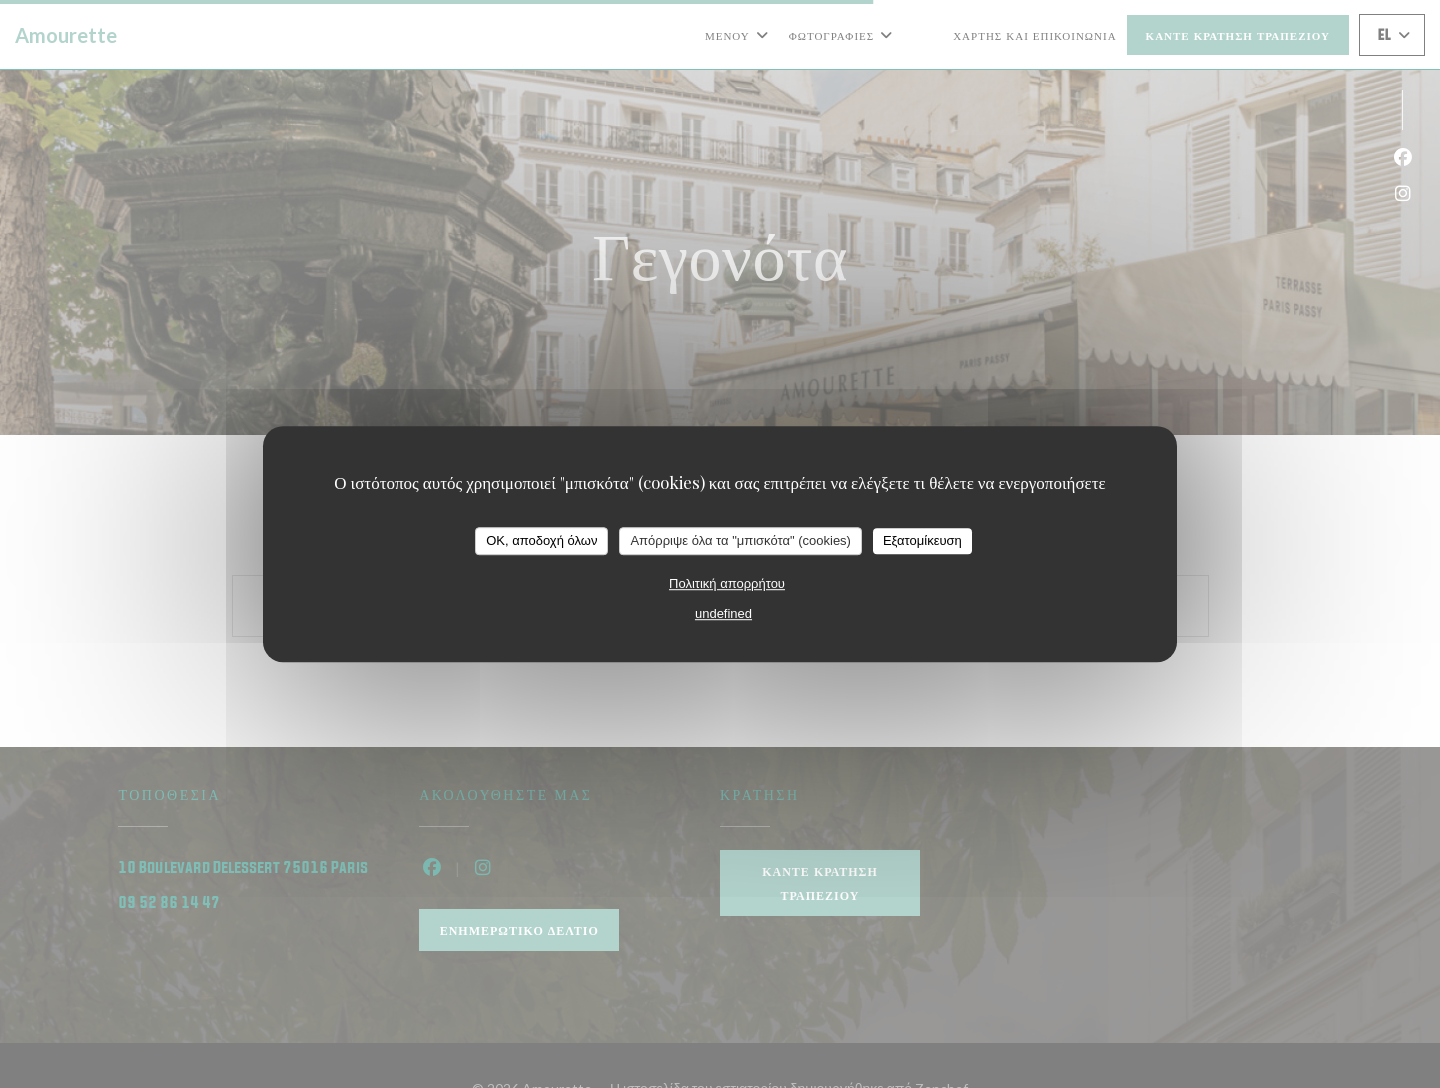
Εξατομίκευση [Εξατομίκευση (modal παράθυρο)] (922, 540)
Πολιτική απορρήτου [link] (727, 583)
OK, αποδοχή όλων (541, 540)
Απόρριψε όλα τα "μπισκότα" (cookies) (740, 540)
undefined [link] (723, 613)
